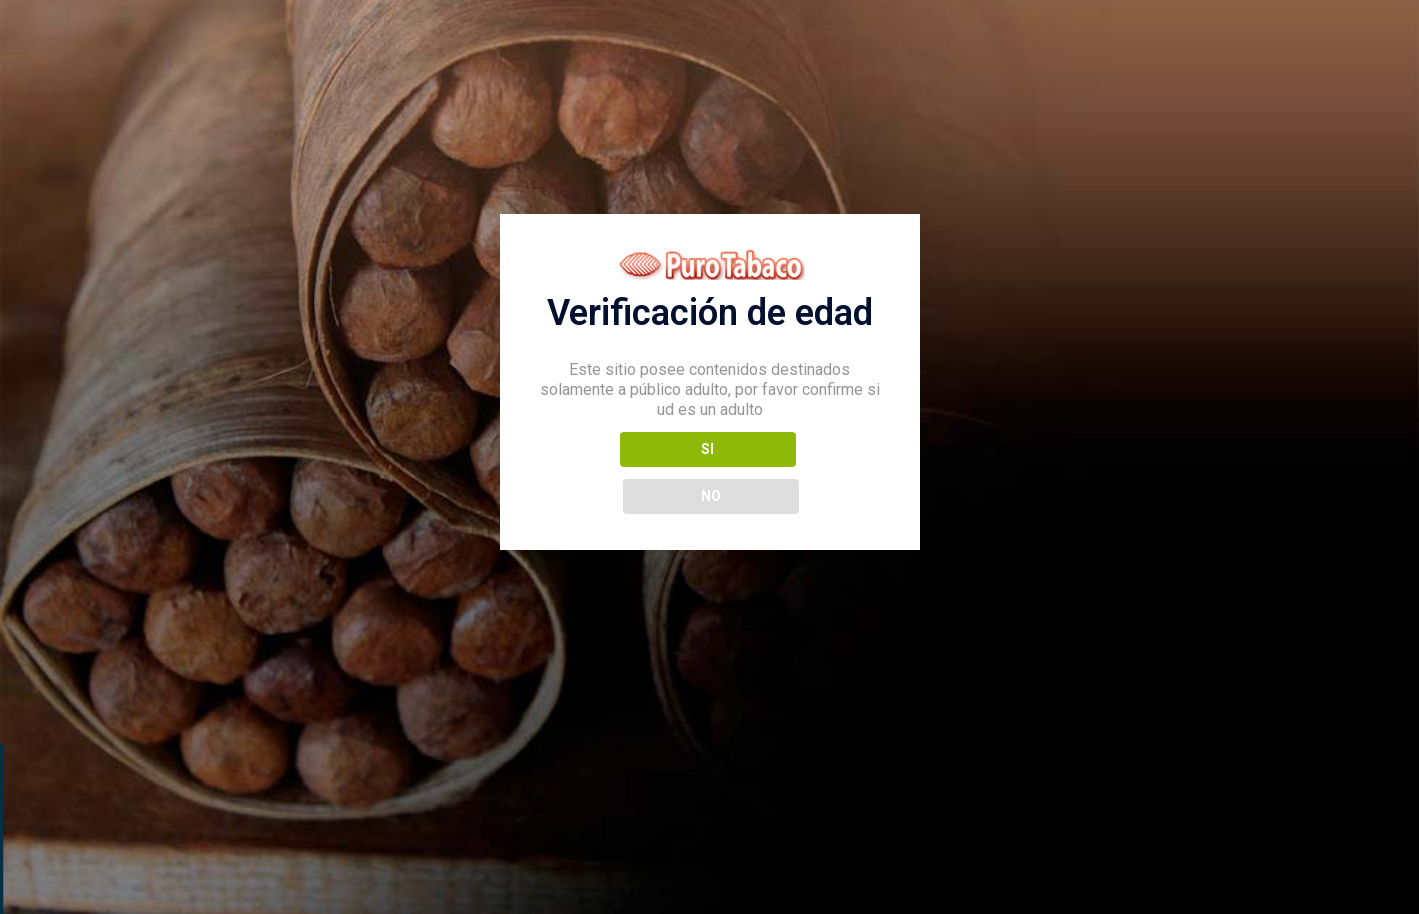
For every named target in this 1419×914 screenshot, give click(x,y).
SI (620, 472)
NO (798, 472)
